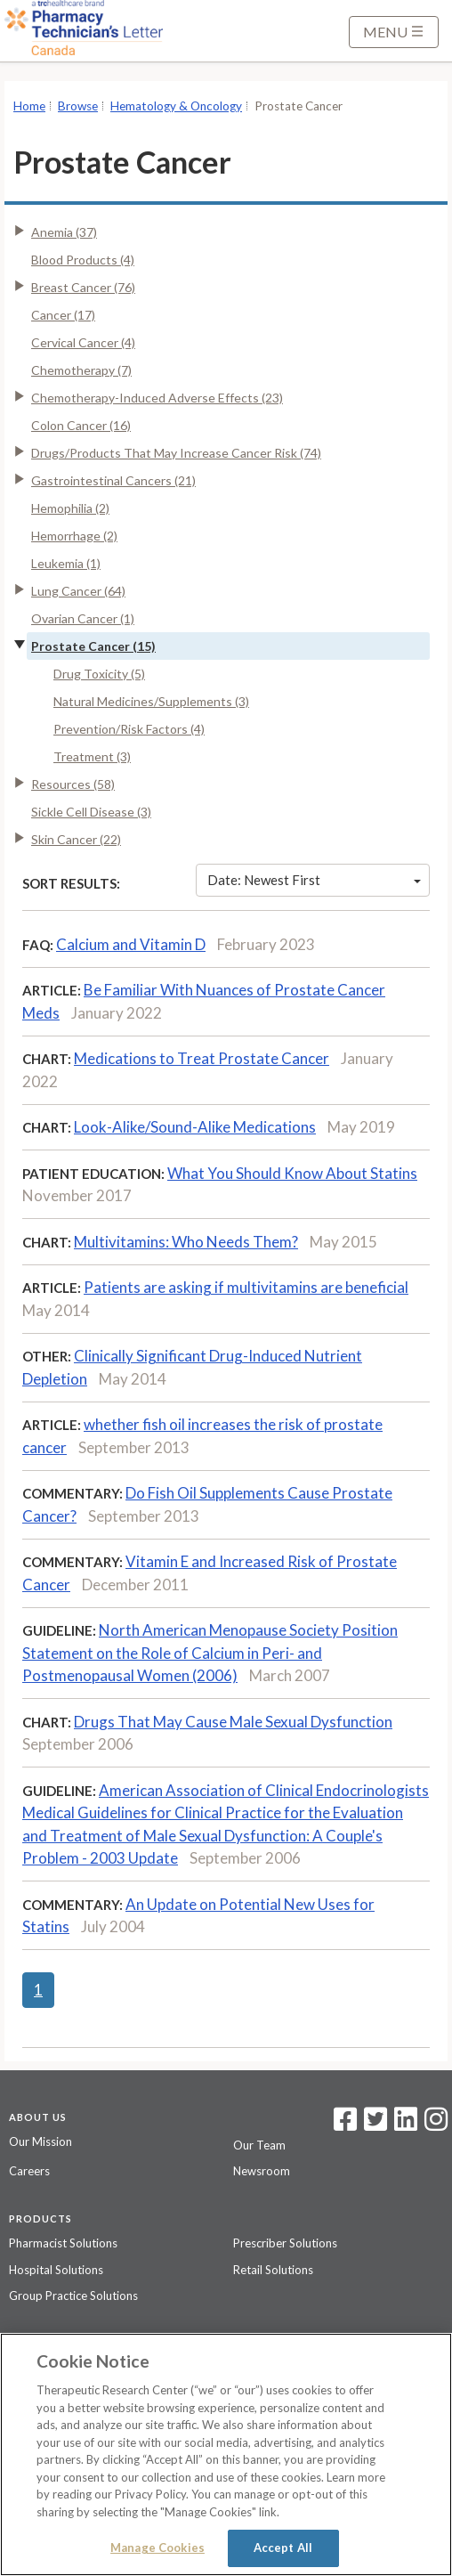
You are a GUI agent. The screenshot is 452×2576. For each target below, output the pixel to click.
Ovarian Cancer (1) (82, 618)
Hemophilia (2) (70, 508)
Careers (29, 2171)
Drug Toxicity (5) (99, 673)
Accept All (283, 2547)
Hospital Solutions (56, 2270)
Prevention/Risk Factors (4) (129, 728)
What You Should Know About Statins (292, 1173)
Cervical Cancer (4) (83, 342)
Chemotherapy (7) (81, 370)
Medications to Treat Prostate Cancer (201, 1058)
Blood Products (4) (82, 259)
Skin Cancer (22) (76, 839)
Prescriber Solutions (285, 2243)
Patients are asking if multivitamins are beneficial (246, 1287)
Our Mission (40, 2141)
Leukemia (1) (66, 563)
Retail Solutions (273, 2270)
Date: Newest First (314, 880)
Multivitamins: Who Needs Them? (186, 1241)
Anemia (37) (64, 232)
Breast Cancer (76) (83, 287)
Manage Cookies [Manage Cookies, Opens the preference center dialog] (157, 2547)
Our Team (259, 2145)
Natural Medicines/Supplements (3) (151, 701)
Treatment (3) (92, 756)
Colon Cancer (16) (81, 425)
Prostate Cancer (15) (93, 646)
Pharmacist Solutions (63, 2243)
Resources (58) (73, 784)
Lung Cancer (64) (78, 590)
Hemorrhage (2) (74, 535)
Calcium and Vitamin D (131, 944)
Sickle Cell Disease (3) (91, 811)
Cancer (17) (63, 314)
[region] (226, 2454)
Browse (78, 106)
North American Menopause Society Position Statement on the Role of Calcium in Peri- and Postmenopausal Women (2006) (210, 1653)
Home (29, 106)
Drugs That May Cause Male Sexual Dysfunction (233, 1721)
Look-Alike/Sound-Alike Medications (195, 1126)
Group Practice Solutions (73, 2295)
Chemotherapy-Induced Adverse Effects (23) (157, 397)
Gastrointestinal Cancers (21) (113, 480)
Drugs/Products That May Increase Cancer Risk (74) (176, 452)
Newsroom (261, 2171)
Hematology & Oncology (176, 106)
